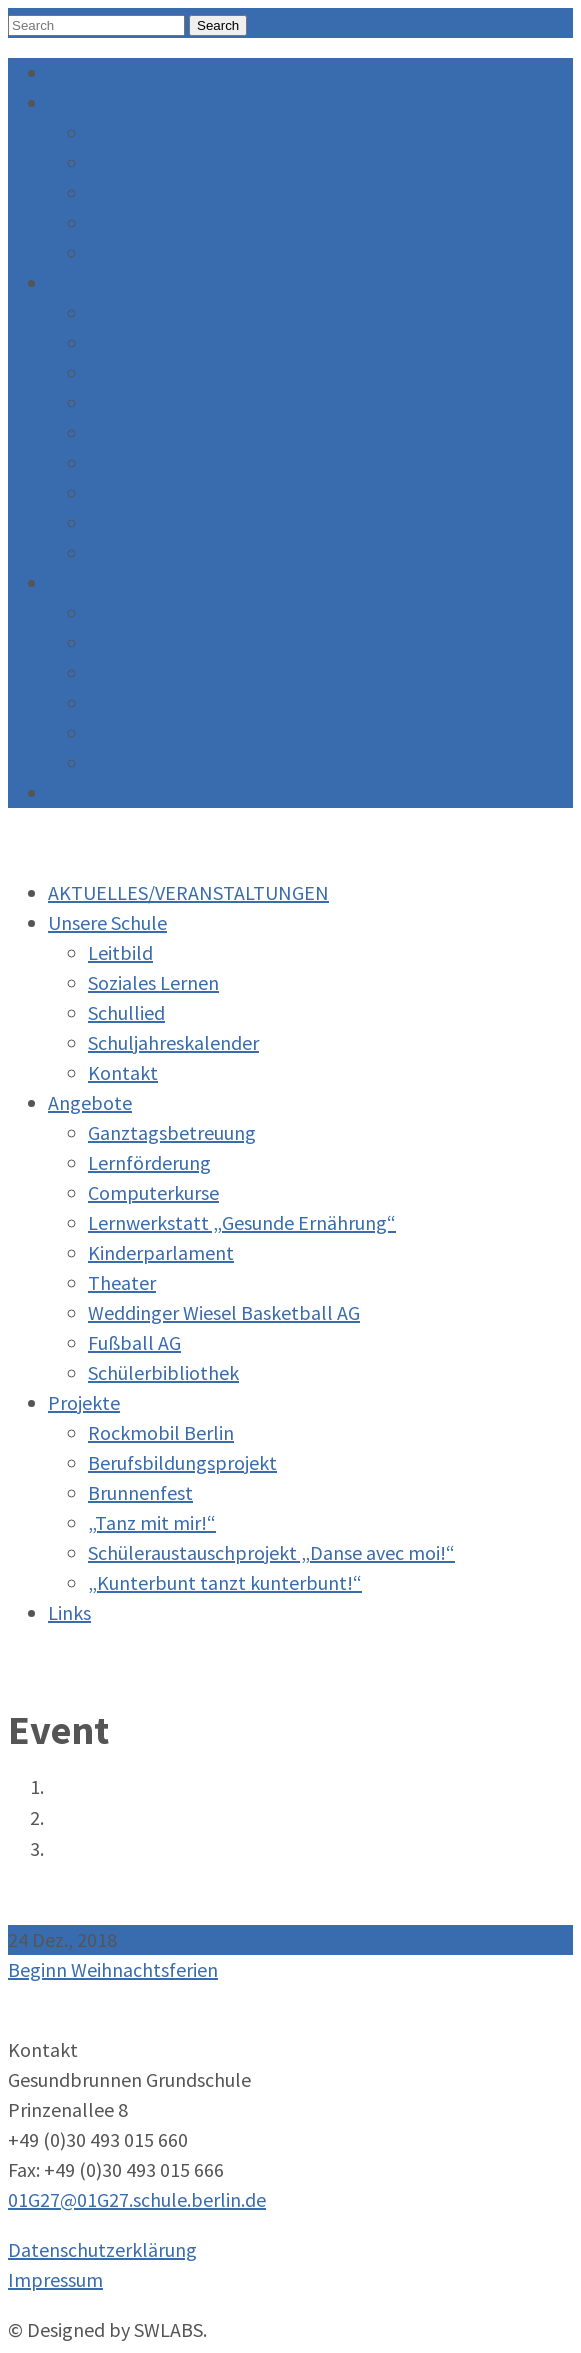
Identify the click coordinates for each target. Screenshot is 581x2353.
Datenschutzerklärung (102, 2249)
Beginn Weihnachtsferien (135, 1850)
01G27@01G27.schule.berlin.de (137, 2199)
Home (69, 1788)
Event (68, 1819)
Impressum (55, 2279)
